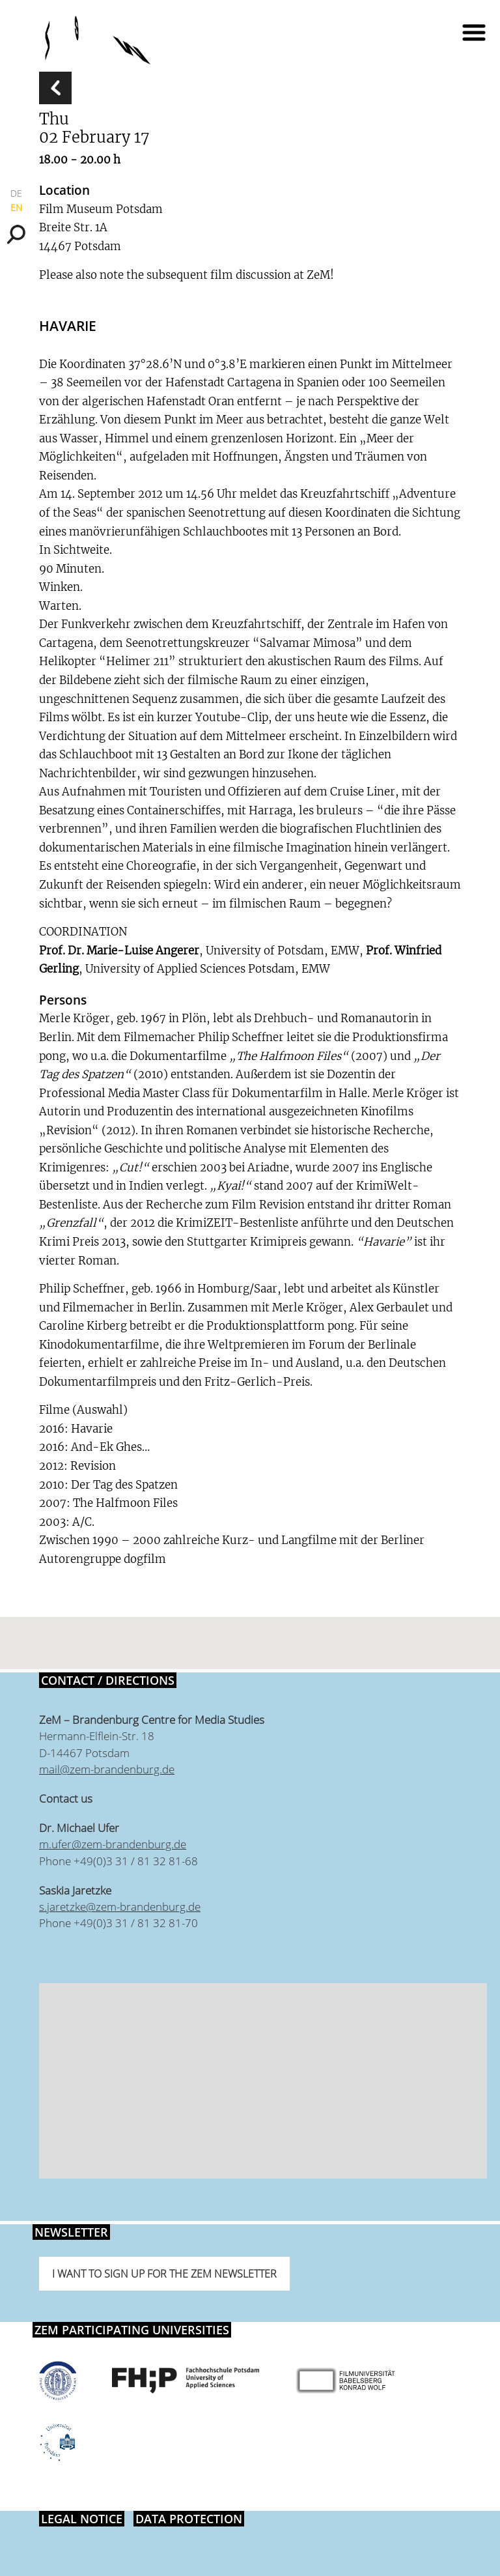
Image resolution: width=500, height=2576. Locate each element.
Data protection (188, 2518)
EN (16, 207)
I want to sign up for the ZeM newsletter (164, 2274)
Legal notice (81, 2518)
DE (16, 193)
